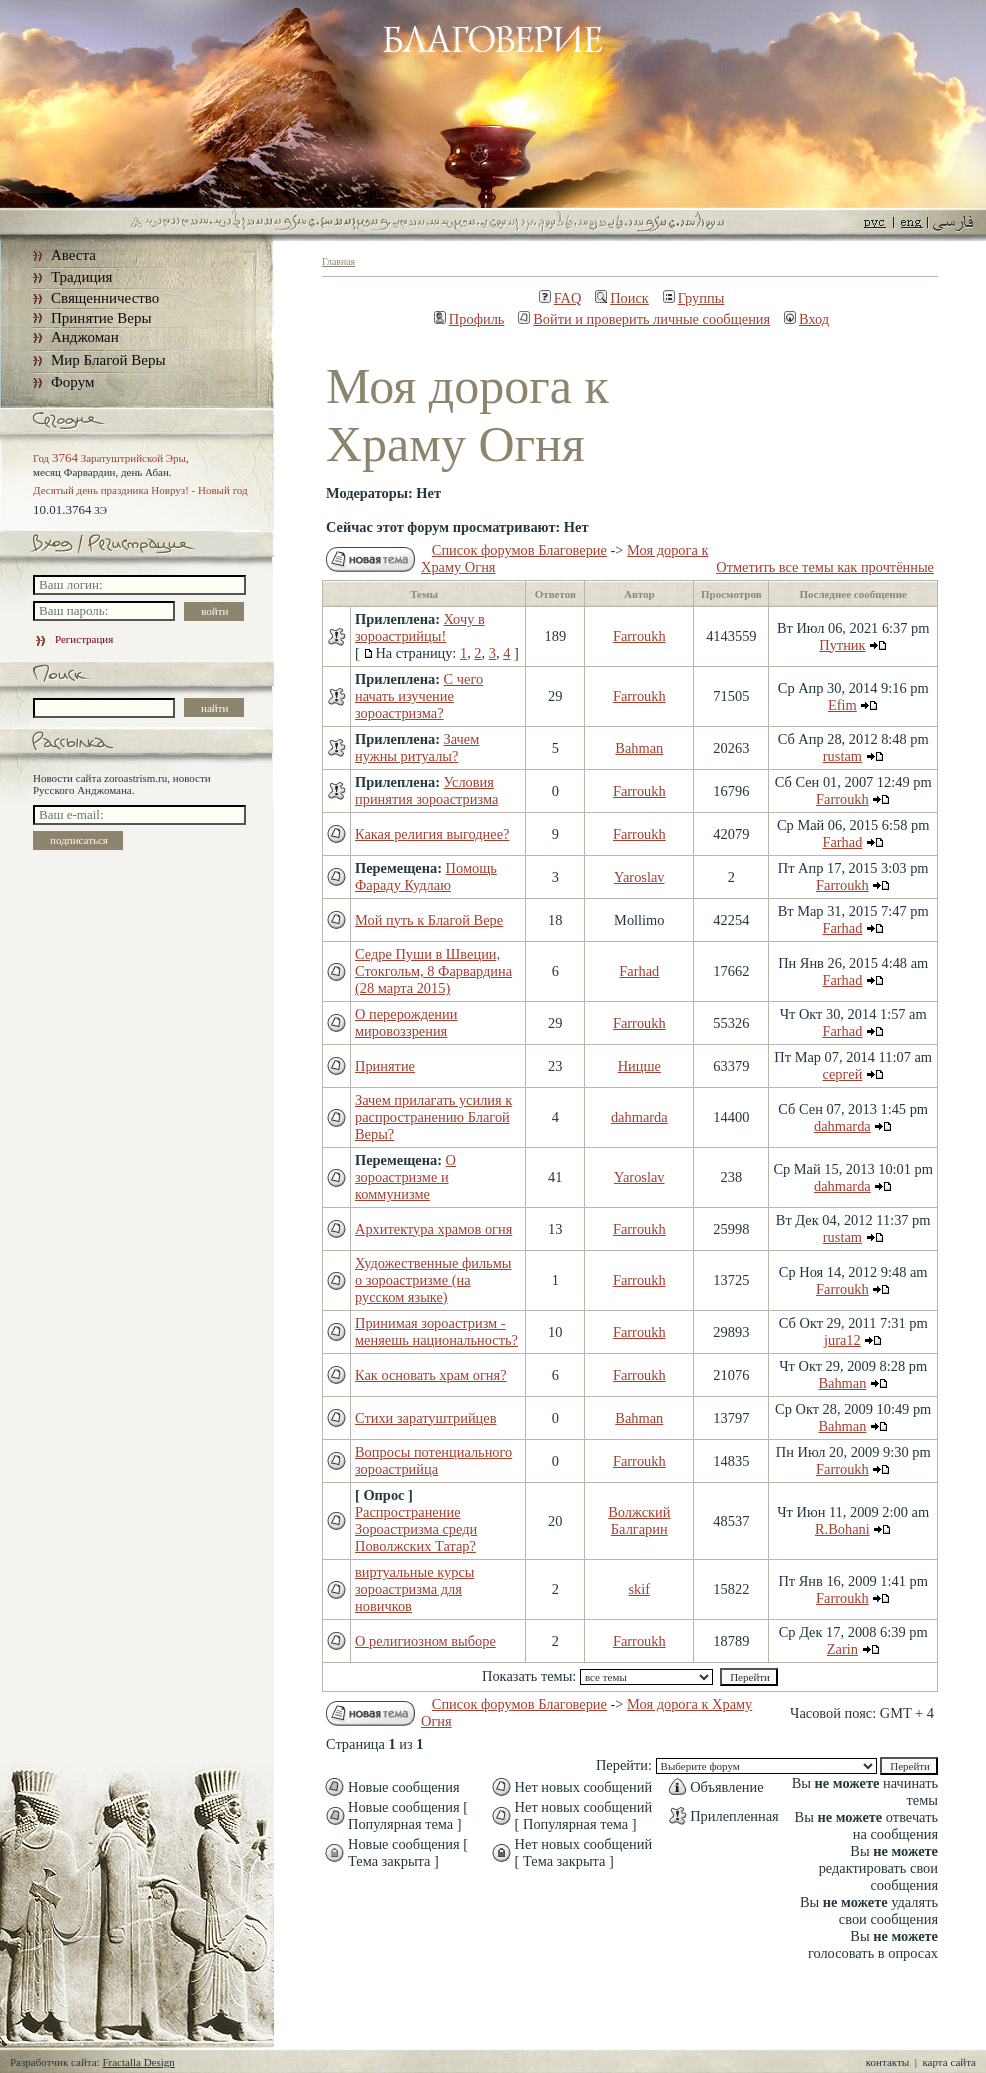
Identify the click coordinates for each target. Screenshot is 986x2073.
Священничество (105, 298)
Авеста (73, 255)
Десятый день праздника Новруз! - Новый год (140, 490)
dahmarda (639, 1117)
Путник (842, 645)
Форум (72, 382)
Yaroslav (639, 877)
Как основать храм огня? (431, 1375)
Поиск (622, 298)
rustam (842, 756)
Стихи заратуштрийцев (426, 1418)
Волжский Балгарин (639, 1520)
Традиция (81, 277)
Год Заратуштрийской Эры (109, 458)
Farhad (842, 842)
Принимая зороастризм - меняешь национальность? (436, 1331)
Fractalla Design (138, 2062)
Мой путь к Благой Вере (429, 920)
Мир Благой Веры (108, 360)
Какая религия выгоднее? (432, 834)
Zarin (842, 1649)
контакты (887, 2062)
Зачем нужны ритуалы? (417, 747)
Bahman (639, 748)
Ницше (639, 1066)
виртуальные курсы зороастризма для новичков (414, 1589)
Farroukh (639, 636)
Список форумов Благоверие (519, 550)
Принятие (385, 1066)
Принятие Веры (101, 318)
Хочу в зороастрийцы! (420, 627)
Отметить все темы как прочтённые (825, 567)
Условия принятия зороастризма (426, 790)
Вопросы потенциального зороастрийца (433, 1460)
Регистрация (73, 639)
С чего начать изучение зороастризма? (419, 696)
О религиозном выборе (425, 1641)
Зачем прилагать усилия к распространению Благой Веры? (433, 1117)
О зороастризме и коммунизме (405, 1177)
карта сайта (949, 2062)
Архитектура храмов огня (433, 1229)
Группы (694, 298)
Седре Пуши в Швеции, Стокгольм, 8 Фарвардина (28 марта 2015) (433, 971)
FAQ (560, 298)
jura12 (842, 1340)
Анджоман (85, 337)
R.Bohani (842, 1529)
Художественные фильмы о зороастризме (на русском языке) (433, 1280)
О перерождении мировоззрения (406, 1022)
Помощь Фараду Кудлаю (426, 876)
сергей (842, 1074)
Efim (842, 705)
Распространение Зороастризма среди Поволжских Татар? (416, 1529)
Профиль (469, 319)
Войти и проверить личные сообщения (644, 319)
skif (640, 1589)
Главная (338, 261)
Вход (806, 319)
